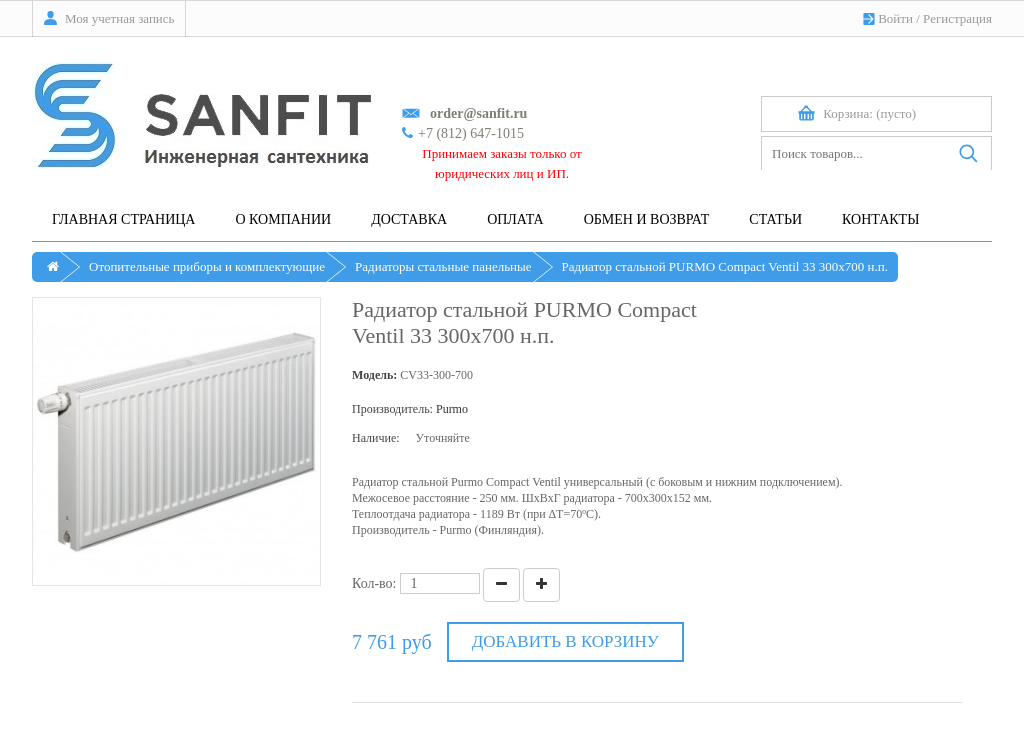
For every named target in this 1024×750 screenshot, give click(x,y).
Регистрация (957, 18)
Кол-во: (374, 583)
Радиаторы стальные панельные (443, 266)
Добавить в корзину (565, 641)
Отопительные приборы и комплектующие (207, 266)
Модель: (374, 375)
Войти (895, 18)
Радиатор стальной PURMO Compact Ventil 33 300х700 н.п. (725, 266)
